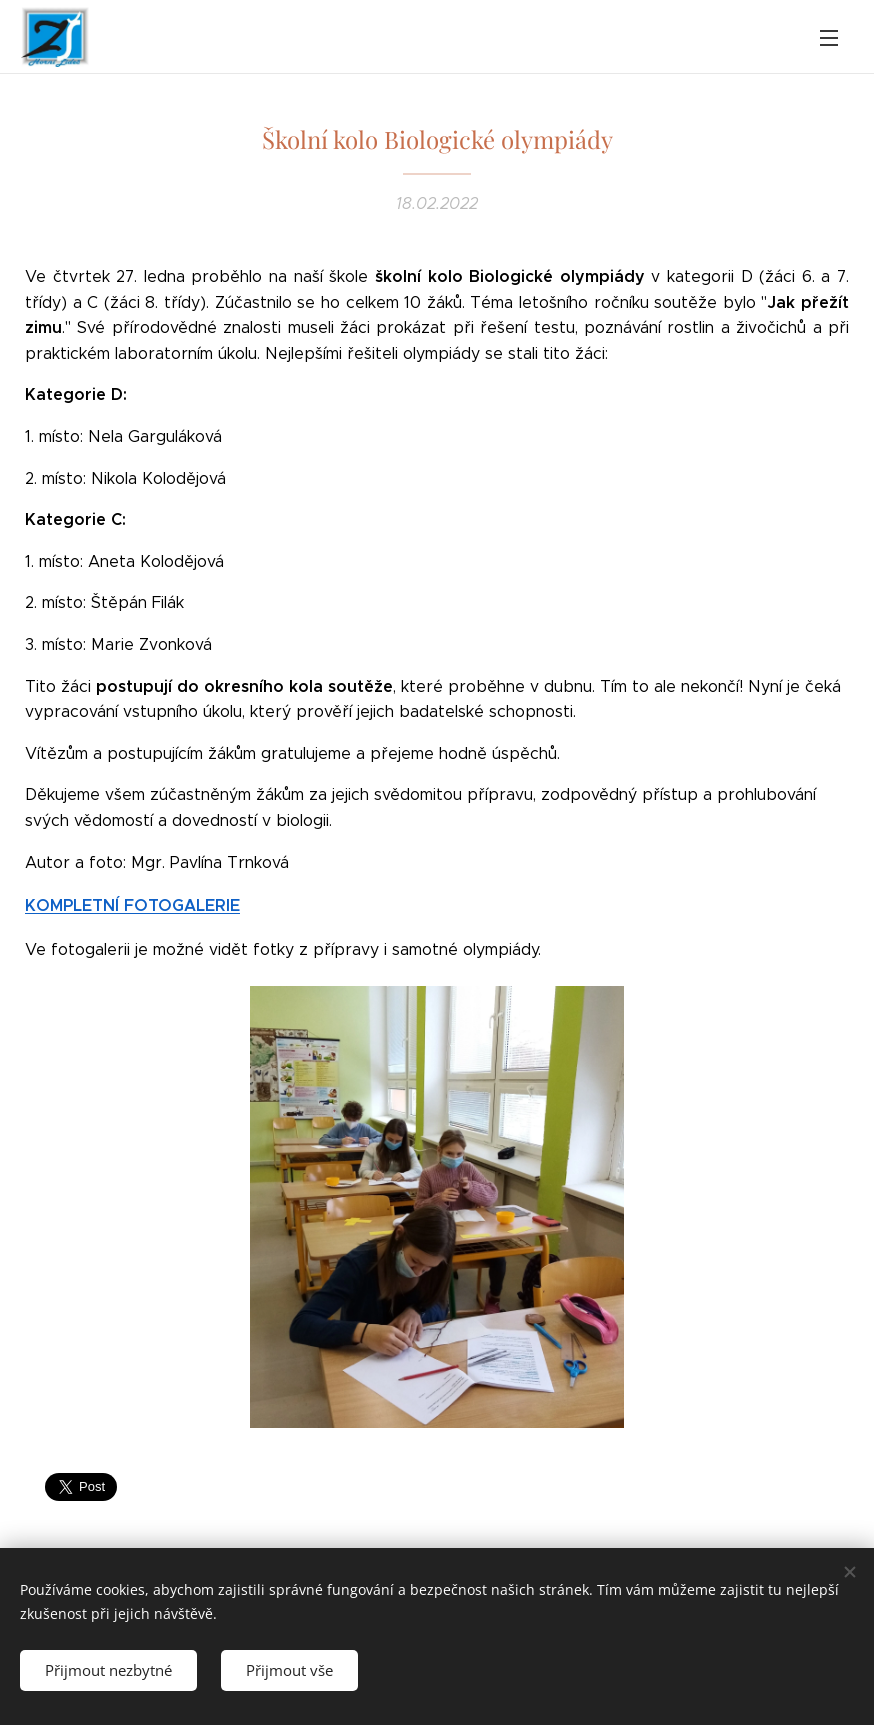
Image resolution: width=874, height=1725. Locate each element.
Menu (829, 38)
